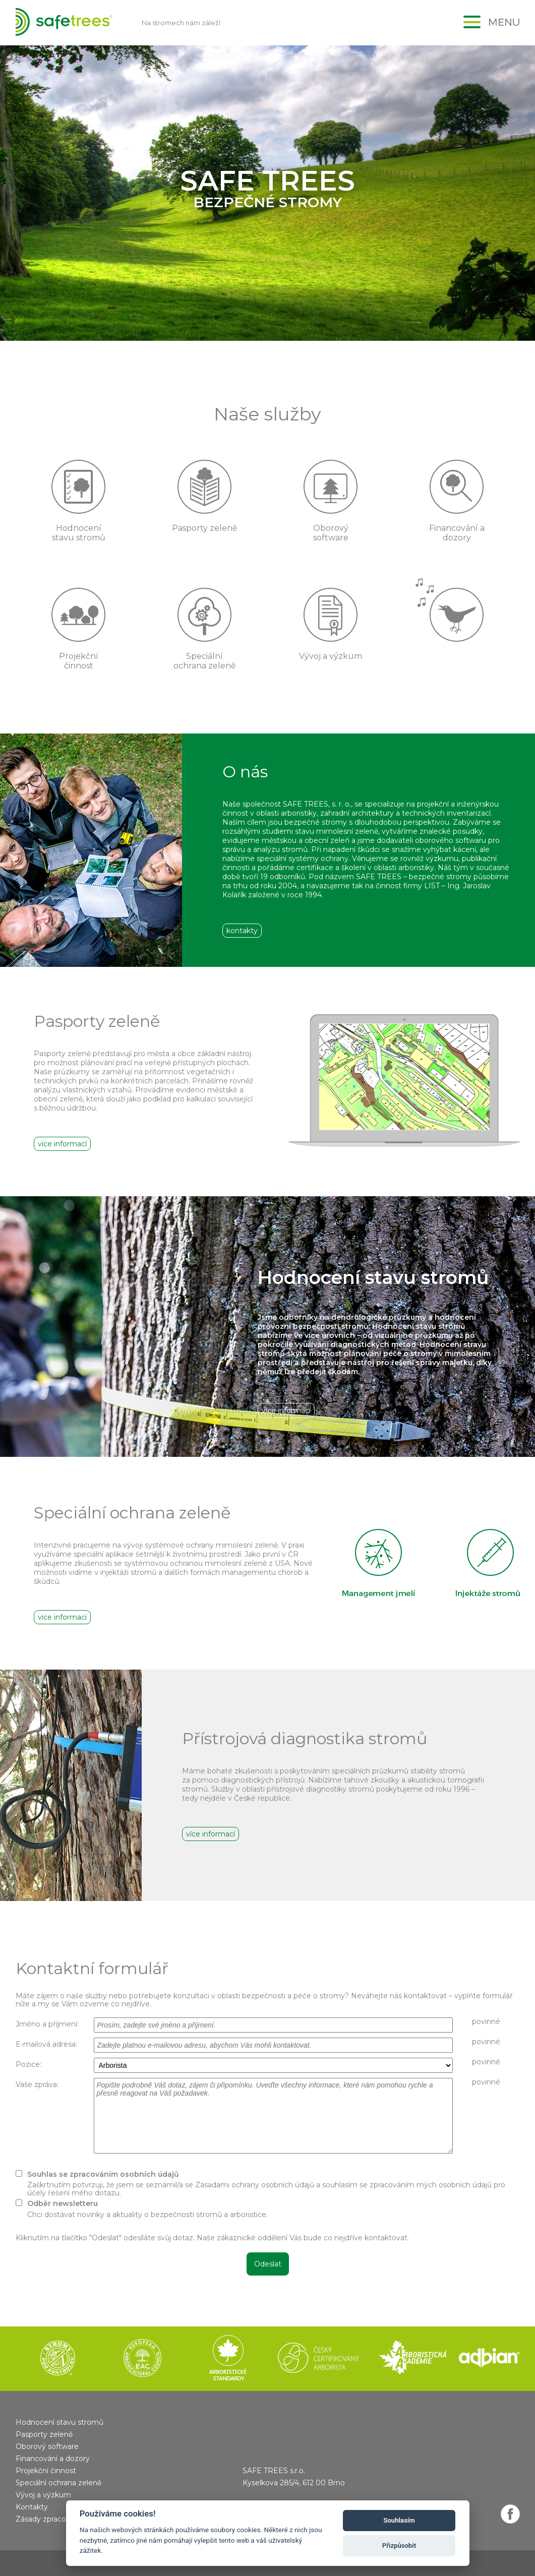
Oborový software (47, 2446)
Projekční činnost (46, 2470)
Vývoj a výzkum (43, 2494)
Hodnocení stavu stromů (59, 2422)
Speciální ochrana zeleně (58, 2482)
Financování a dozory (53, 2458)
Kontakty (32, 2506)
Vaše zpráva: (37, 2084)
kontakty (242, 930)
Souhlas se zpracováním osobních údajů (103, 2174)
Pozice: (28, 2064)
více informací (62, 1143)
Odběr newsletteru (62, 2203)
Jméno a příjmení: (47, 2024)
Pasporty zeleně (44, 2434)
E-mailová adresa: (46, 2044)
